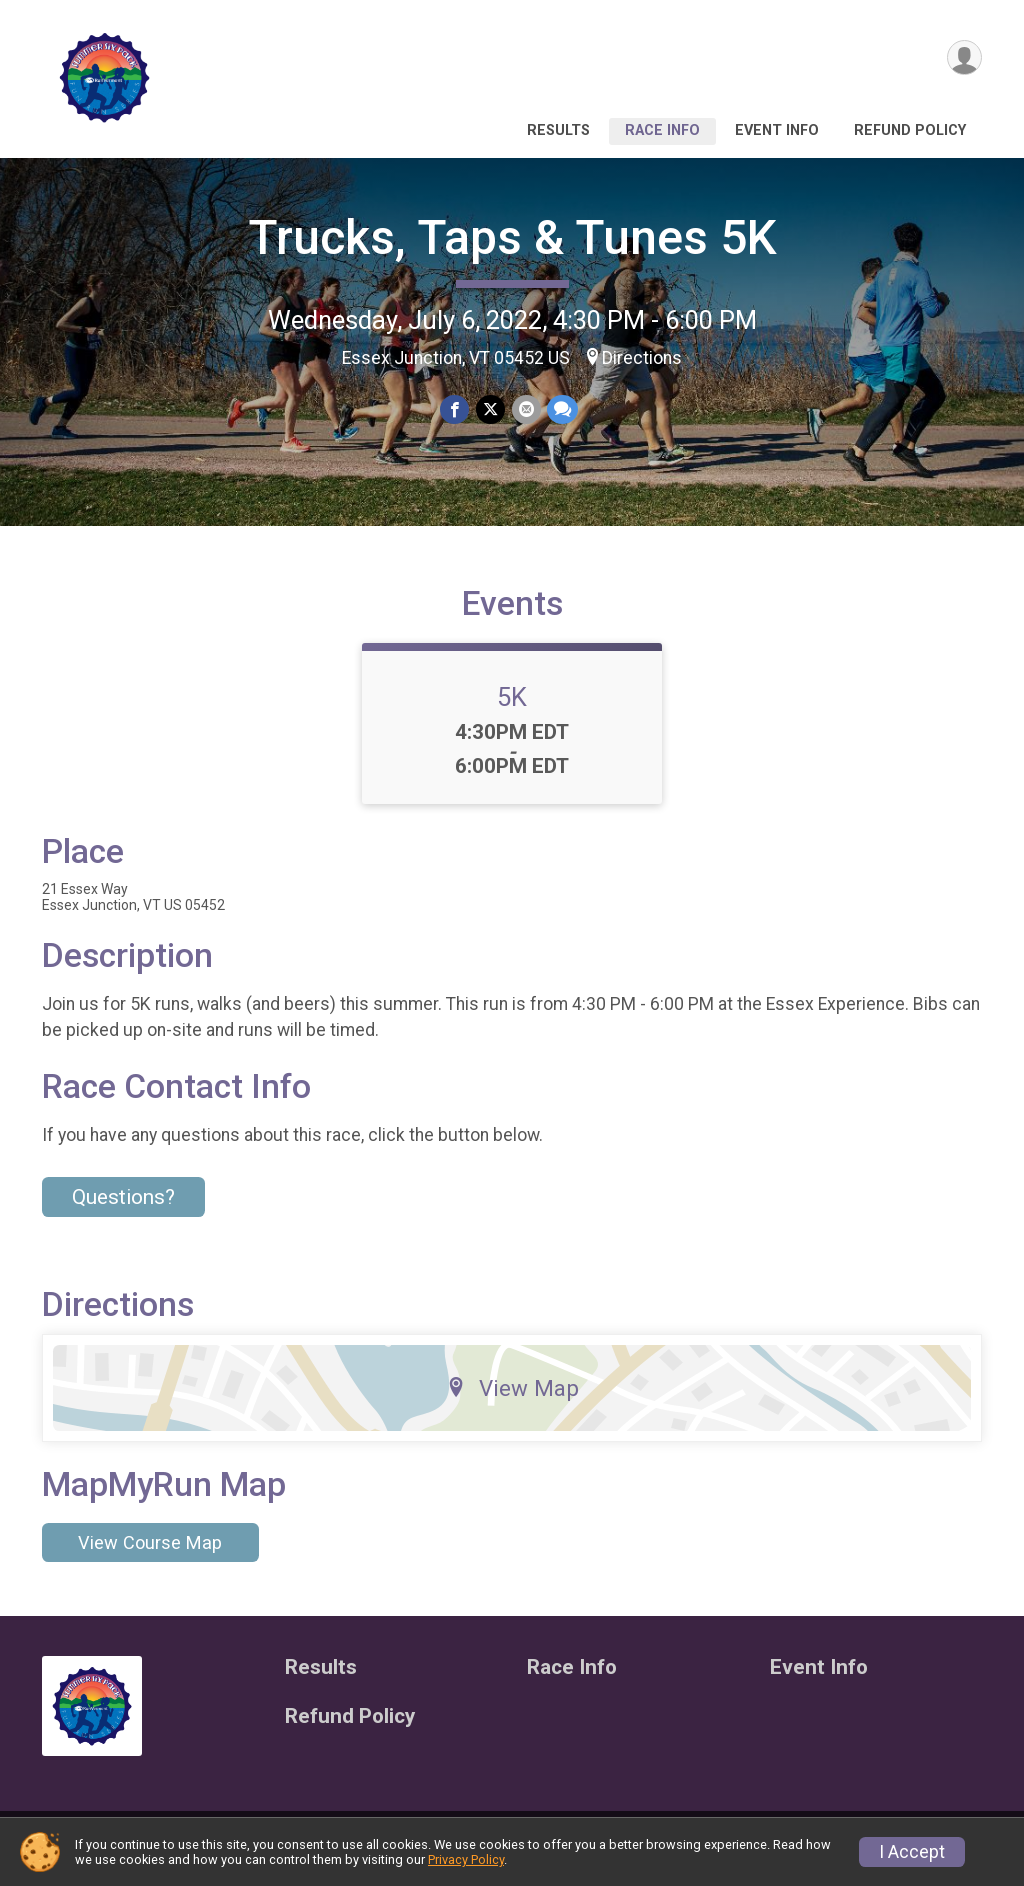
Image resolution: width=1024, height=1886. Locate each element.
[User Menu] (963, 58)
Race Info (662, 130)
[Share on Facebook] (455, 409)
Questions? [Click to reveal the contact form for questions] (123, 1209)
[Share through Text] (561, 409)
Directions (642, 358)
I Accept (912, 1852)
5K (512, 709)
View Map (512, 1400)
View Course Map (150, 1554)
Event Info (777, 130)
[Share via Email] (525, 409)
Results (558, 130)
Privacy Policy (466, 1859)
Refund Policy (910, 130)
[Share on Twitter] (490, 409)
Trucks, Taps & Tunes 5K (512, 237)
